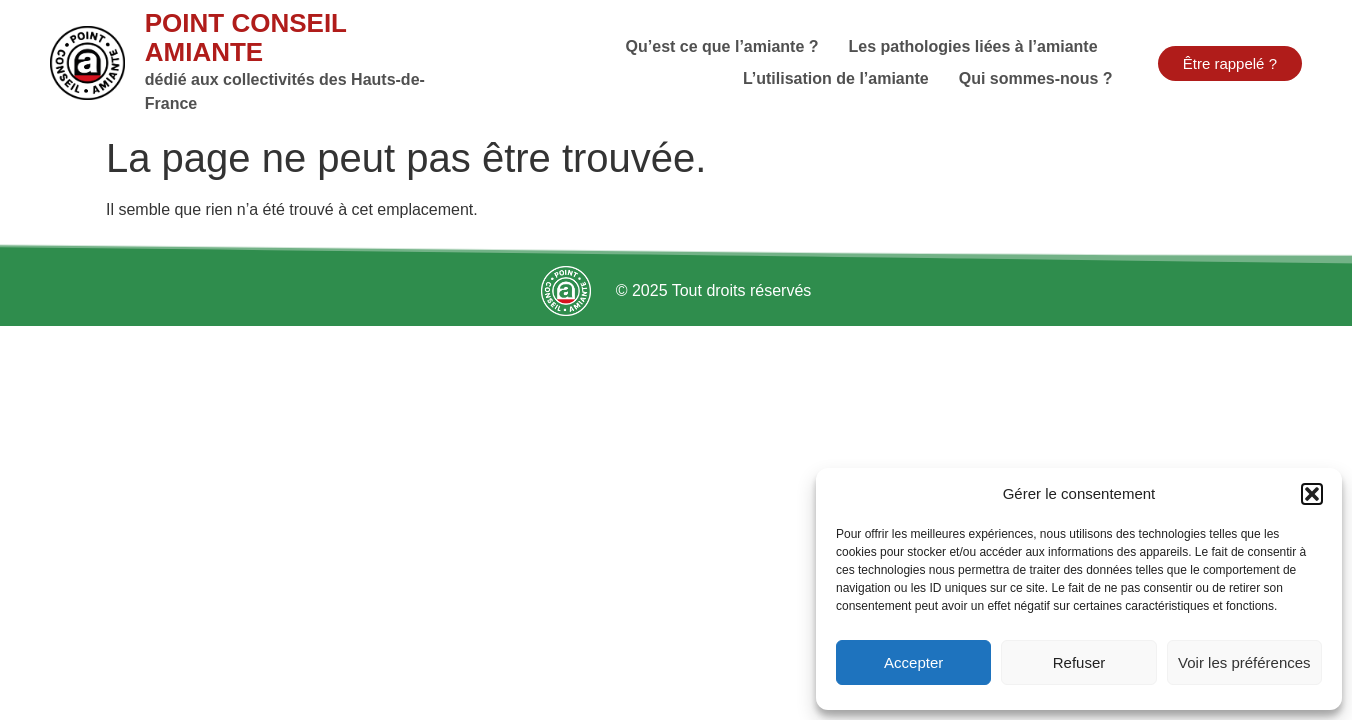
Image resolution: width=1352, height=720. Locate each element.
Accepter (913, 662)
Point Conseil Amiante (246, 37)
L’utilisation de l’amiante (836, 78)
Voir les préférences (1244, 662)
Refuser (1079, 662)
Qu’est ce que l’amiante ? (722, 46)
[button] (1312, 494)
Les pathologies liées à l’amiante (973, 46)
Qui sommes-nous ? (1036, 78)
